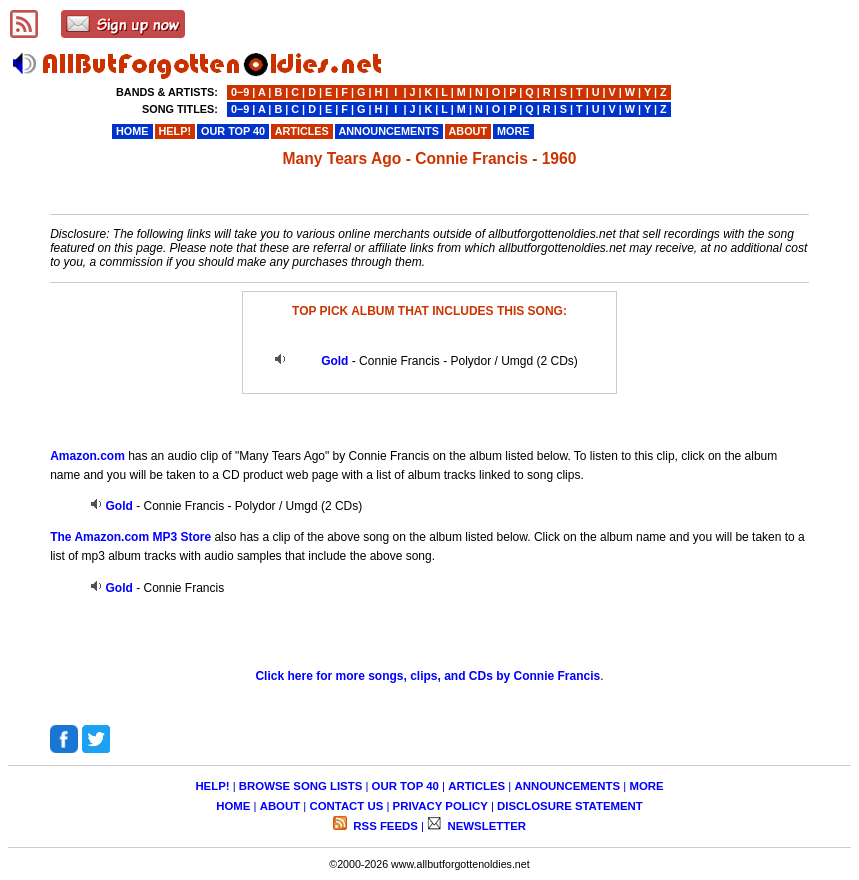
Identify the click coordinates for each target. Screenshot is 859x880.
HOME (233, 806)
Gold (334, 361)
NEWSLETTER (485, 826)
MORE (646, 786)
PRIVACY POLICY (440, 806)
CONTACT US (346, 806)
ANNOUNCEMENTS (567, 786)
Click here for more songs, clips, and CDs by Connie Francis (427, 676)
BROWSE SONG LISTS (300, 786)
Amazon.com (87, 456)
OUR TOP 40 (405, 786)
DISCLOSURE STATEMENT (570, 806)
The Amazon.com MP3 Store (130, 537)
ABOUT (280, 806)
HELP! (212, 786)
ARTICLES (476, 786)
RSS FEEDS (384, 826)
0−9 (240, 92)
